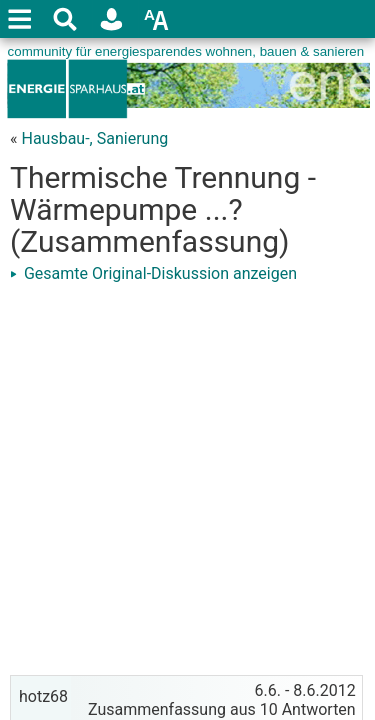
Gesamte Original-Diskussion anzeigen (153, 273)
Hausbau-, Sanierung (94, 138)
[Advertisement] (187, 477)
